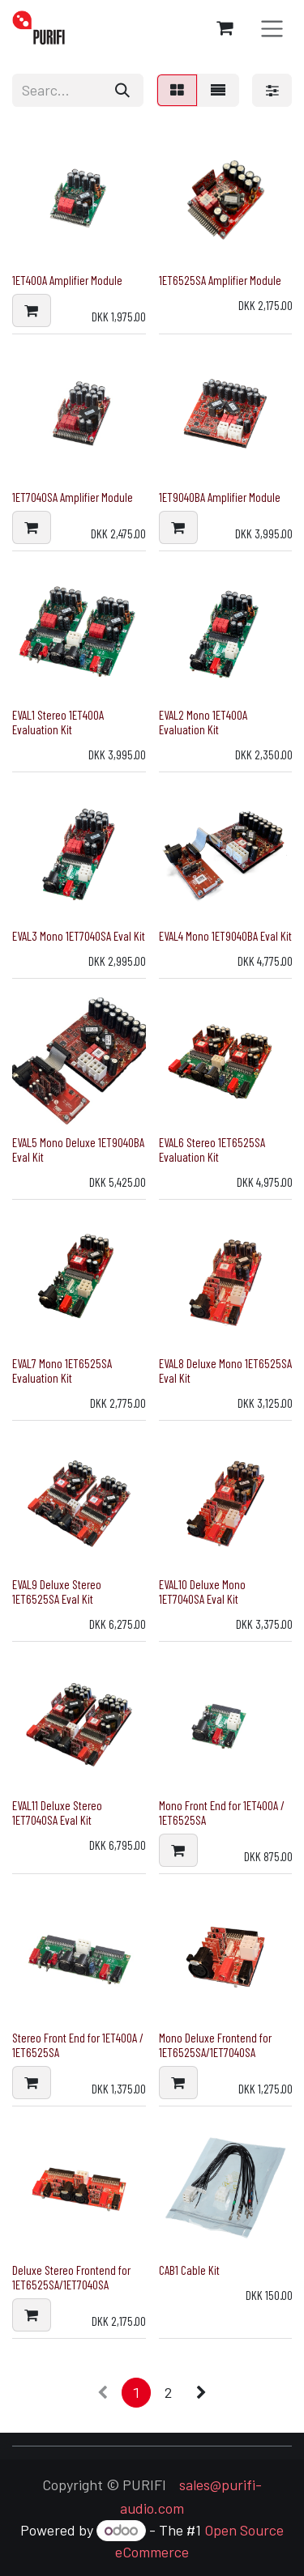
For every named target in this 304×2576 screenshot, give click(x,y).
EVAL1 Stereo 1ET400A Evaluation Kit (58, 722)
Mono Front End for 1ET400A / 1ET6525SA (222, 1812)
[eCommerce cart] (224, 27)
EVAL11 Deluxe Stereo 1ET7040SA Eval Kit (57, 1812)
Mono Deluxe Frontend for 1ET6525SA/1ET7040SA (215, 2045)
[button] (31, 310)
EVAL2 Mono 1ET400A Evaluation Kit (203, 722)
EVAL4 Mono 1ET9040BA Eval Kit (225, 936)
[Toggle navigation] (272, 27)
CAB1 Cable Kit (189, 2270)
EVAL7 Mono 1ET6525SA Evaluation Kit (62, 1370)
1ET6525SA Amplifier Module (220, 280)
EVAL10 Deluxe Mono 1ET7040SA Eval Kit (202, 1591)
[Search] (122, 90)
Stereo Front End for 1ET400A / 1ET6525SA (77, 2045)
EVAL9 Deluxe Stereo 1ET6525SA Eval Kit (56, 1591)
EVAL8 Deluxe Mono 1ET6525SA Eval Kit (225, 1370)
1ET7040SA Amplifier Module (72, 497)
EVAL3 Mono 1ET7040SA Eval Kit (78, 936)
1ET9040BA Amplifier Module (219, 497)
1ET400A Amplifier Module (67, 280)
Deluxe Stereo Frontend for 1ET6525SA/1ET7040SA (71, 2277)
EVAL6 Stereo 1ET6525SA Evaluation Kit (212, 1149)
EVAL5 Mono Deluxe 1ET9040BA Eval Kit (78, 1149)
